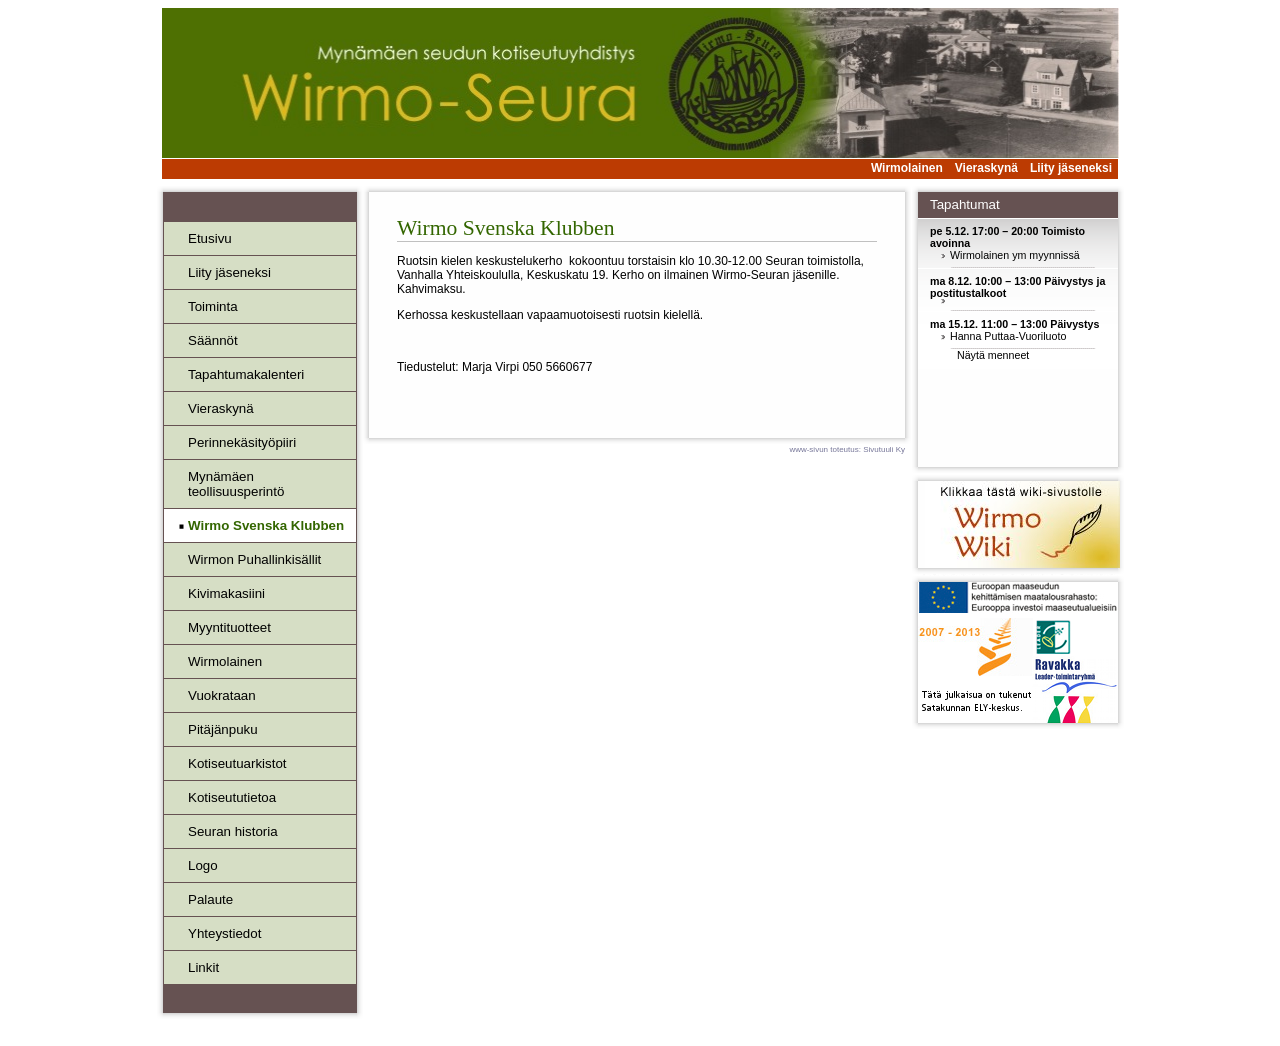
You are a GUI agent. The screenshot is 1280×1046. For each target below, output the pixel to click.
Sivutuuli (878, 449)
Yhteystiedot (224, 933)
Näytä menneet (993, 355)
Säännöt (213, 340)
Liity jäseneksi (1071, 168)
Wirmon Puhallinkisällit (254, 559)
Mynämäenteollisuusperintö (236, 484)
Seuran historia (233, 831)
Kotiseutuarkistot (237, 763)
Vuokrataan (222, 695)
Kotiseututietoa (232, 797)
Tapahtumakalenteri (246, 374)
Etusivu (210, 238)
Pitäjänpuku (223, 729)
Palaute (210, 899)
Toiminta (213, 306)
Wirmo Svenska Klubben (266, 525)
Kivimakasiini (226, 593)
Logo (203, 865)
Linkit (203, 967)
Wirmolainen (907, 168)
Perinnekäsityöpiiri (242, 442)
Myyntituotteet (229, 627)
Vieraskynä (986, 168)
